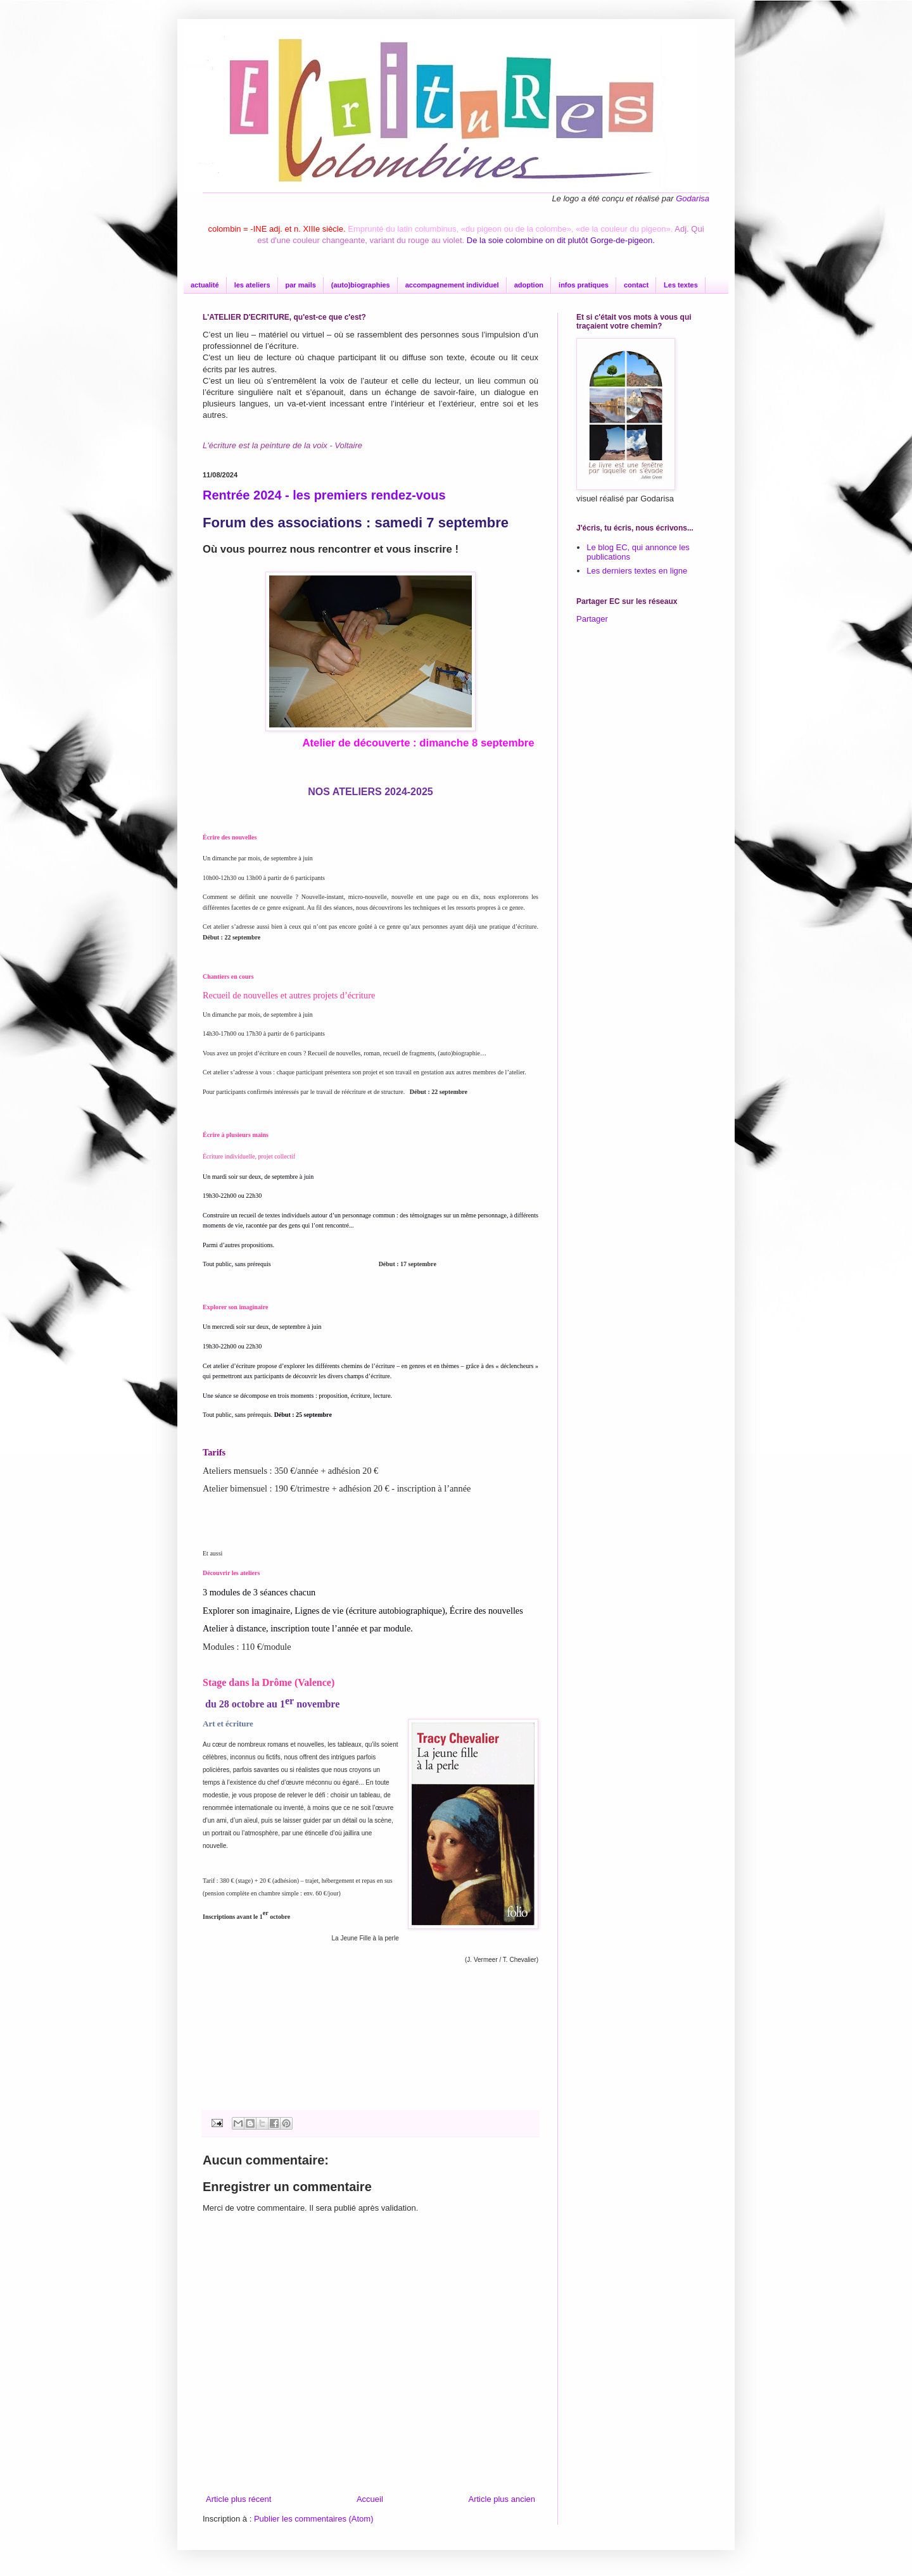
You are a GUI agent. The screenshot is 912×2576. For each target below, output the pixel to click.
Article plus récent (238, 2499)
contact (636, 285)
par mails (301, 285)
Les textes (681, 285)
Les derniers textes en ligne (636, 570)
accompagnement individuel (452, 285)
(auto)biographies (360, 285)
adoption (528, 285)
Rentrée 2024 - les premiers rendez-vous (324, 495)
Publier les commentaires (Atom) (314, 2518)
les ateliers (252, 285)
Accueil (370, 2499)
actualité (205, 285)
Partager (592, 619)
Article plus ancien (502, 2499)
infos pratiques (584, 285)
